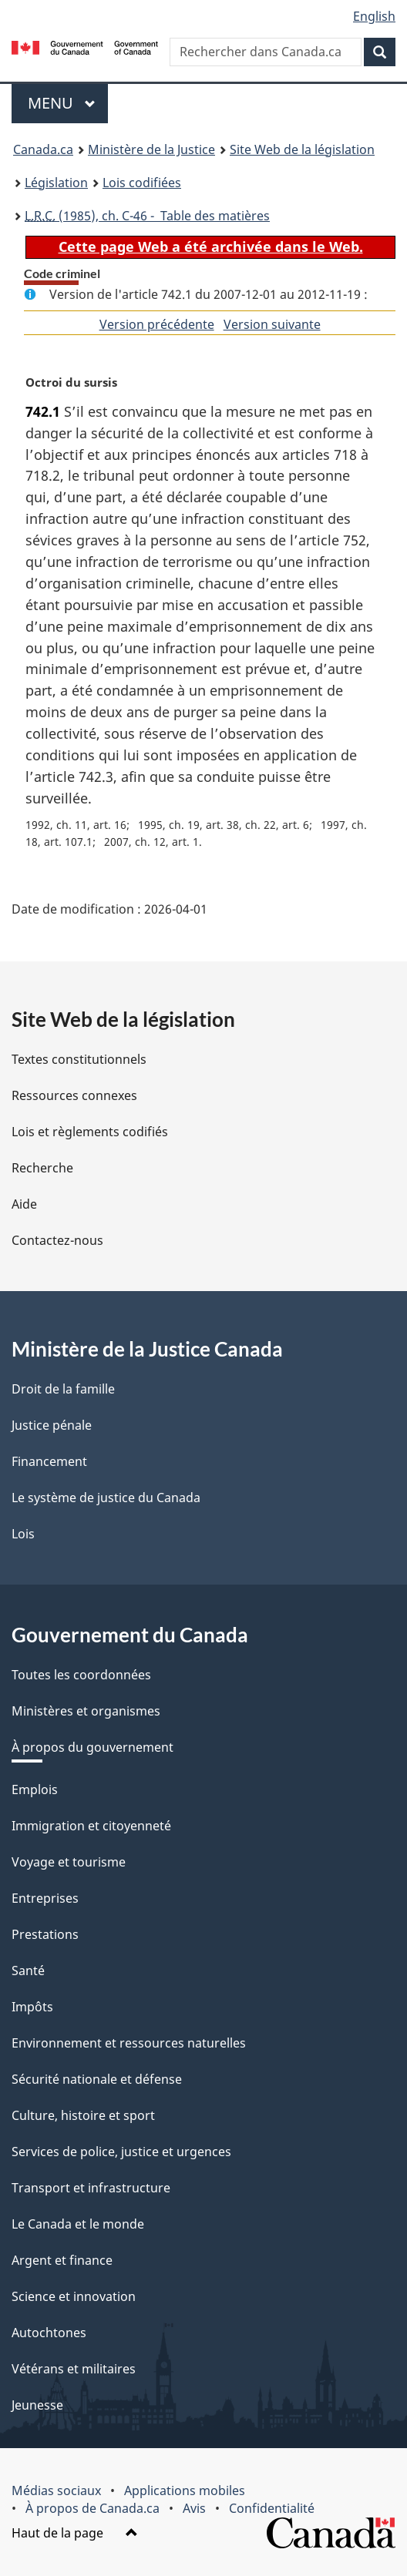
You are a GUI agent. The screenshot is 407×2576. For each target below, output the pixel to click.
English (374, 16)
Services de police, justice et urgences (121, 2151)
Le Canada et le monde (78, 2223)
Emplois (35, 1789)
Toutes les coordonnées (81, 1674)
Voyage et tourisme (69, 1861)
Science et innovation (74, 2296)
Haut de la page (75, 2532)
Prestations (45, 1934)
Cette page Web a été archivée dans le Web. (211, 246)
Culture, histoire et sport (83, 2115)
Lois (23, 1533)
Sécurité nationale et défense (97, 2079)
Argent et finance (62, 2260)
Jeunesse (37, 2405)
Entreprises (45, 1898)
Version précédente (156, 324)
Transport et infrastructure (91, 2187)
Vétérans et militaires (74, 2368)
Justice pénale (52, 1425)
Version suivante (272, 324)
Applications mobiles (184, 2490)
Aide (24, 1204)
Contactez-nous (57, 1240)
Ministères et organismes (86, 1710)
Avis (194, 2508)
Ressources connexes (74, 1095)
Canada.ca (43, 149)
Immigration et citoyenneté (91, 1825)
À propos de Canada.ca (92, 2508)
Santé (28, 1970)
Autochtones (49, 2332)
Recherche (42, 1167)
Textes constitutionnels (79, 1059)
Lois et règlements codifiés (90, 1131)
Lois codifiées (142, 182)
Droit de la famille (63, 1388)
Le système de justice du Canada (106, 1497)
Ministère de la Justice (151, 149)
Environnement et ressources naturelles (129, 2042)
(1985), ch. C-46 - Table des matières (147, 215)
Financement (49, 1461)
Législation (56, 182)
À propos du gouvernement (92, 1747)
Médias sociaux (56, 2490)
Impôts (32, 2006)
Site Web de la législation (302, 149)
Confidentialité (271, 2508)
